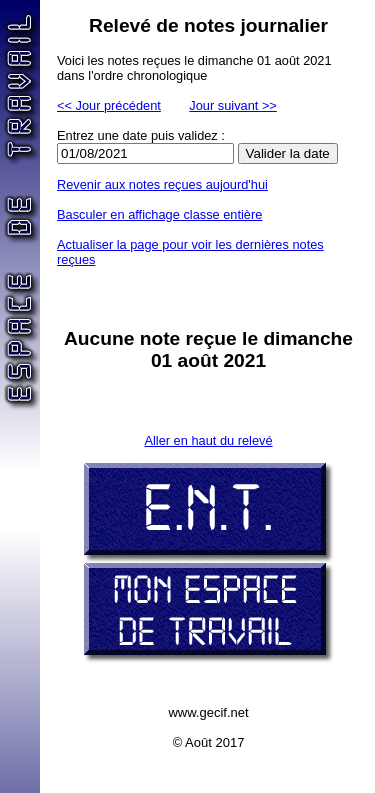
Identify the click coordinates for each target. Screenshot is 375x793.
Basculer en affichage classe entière (159, 214)
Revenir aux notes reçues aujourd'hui (162, 184)
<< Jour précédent (109, 105)
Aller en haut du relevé (208, 440)
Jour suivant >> (233, 105)
